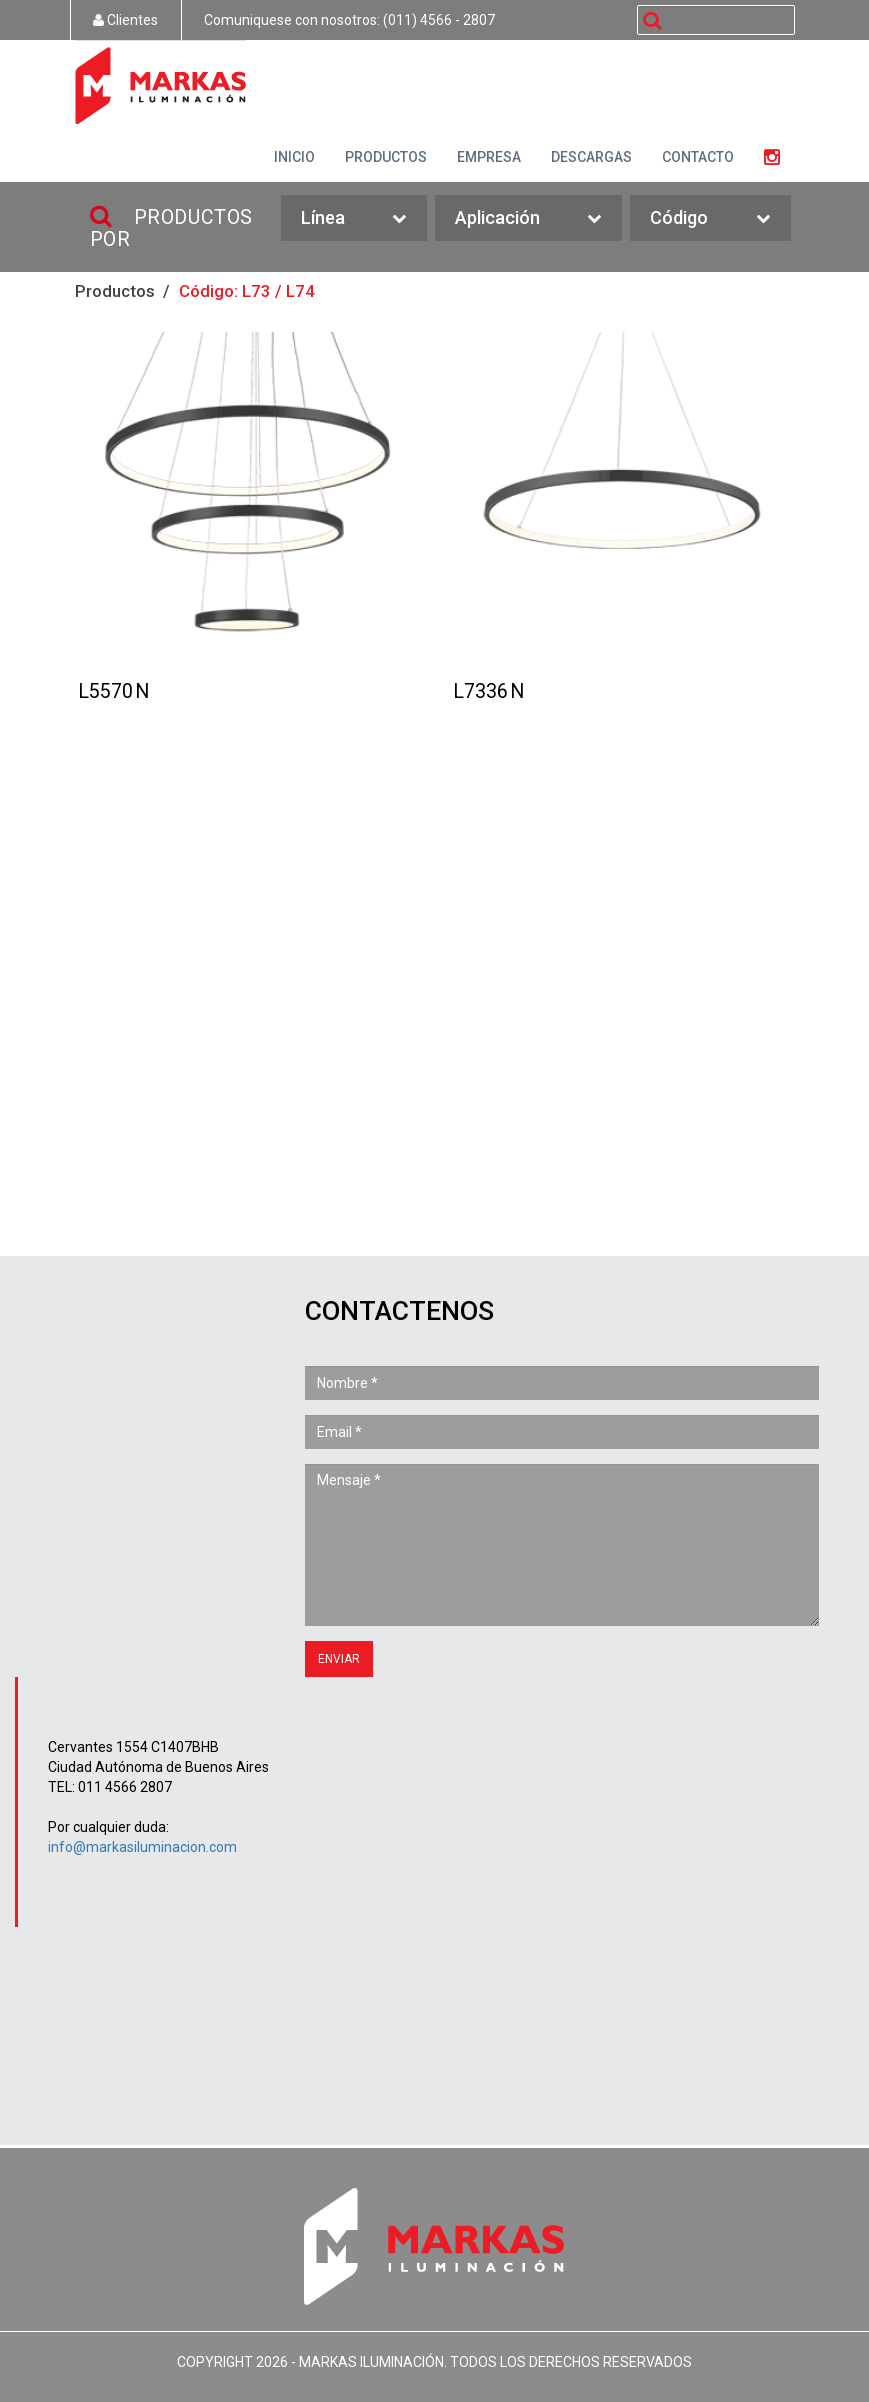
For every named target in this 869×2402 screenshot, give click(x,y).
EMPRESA (489, 157)
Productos (115, 291)
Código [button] (710, 218)
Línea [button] (354, 218)
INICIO (294, 157)
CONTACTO (698, 157)
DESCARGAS (591, 157)
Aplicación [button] (528, 218)
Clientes (125, 20)
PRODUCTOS (386, 157)
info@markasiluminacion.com (142, 1847)
